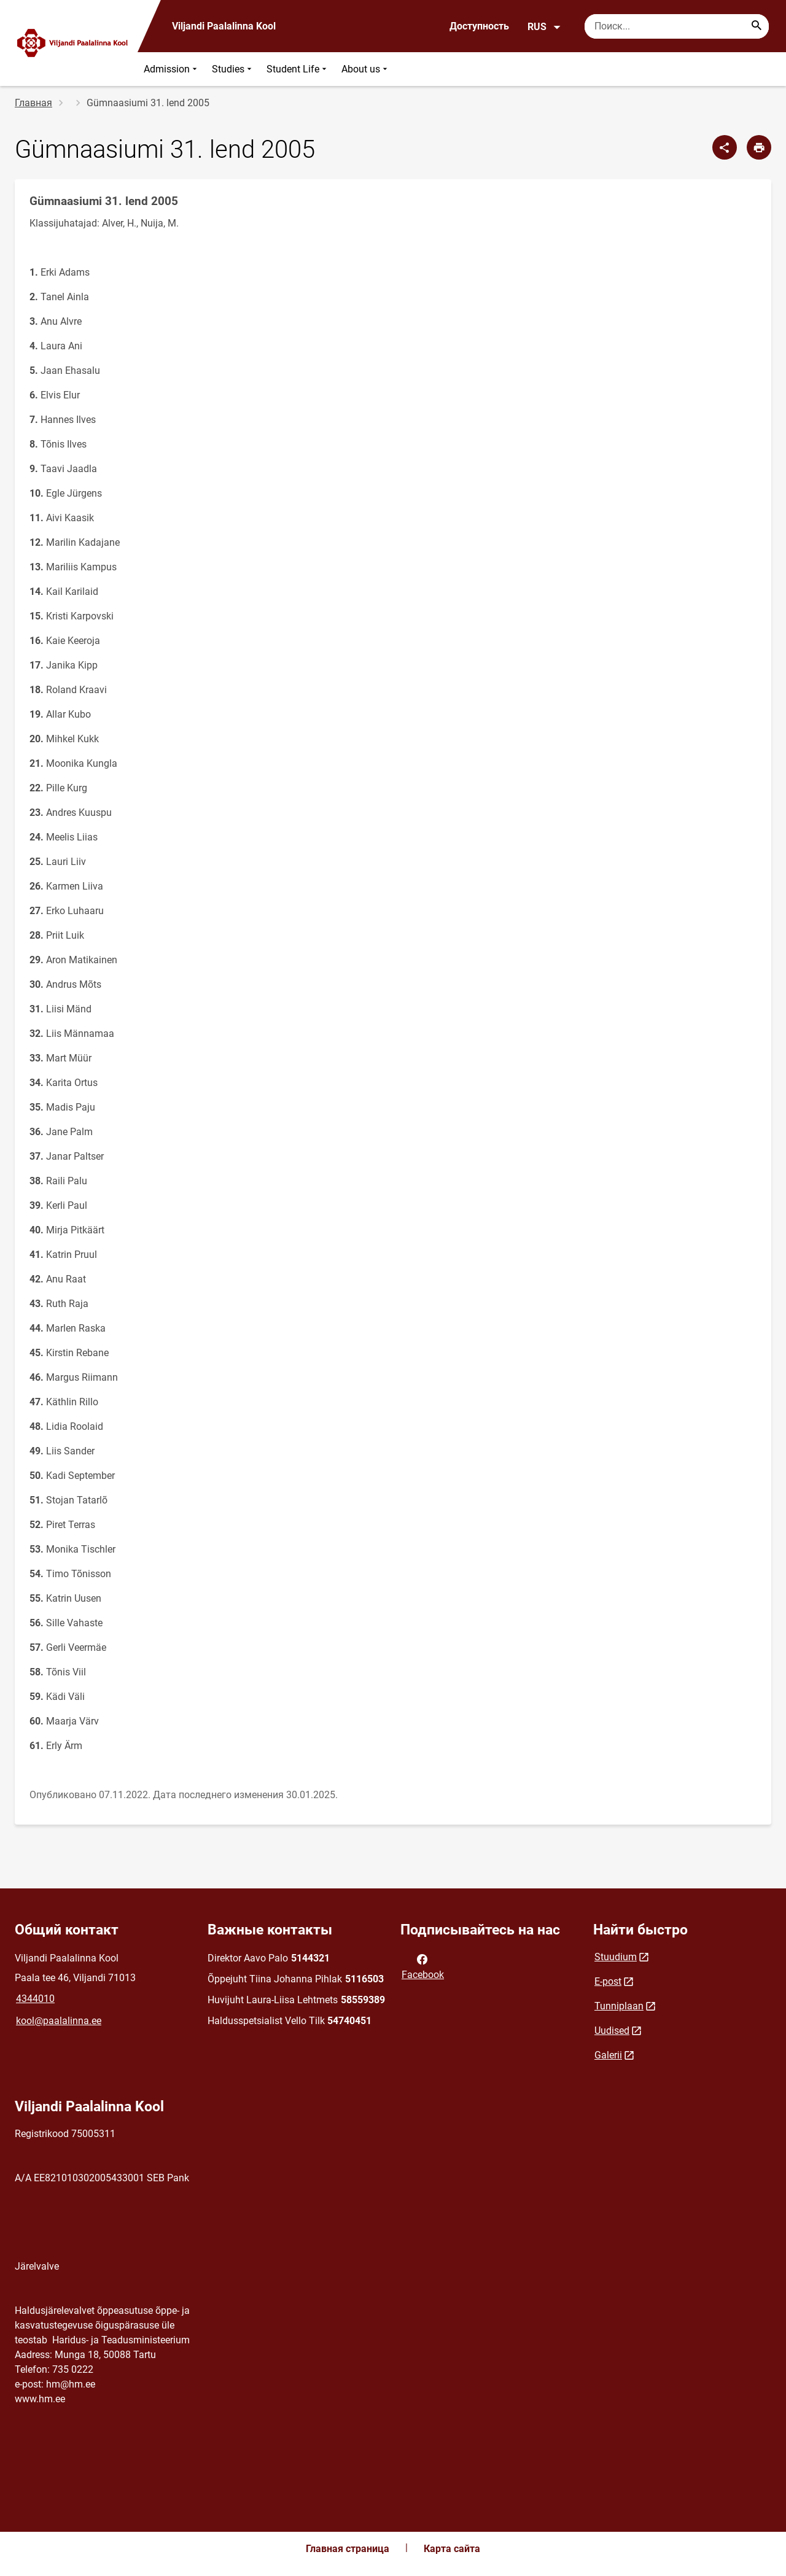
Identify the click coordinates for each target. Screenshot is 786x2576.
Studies (233, 69)
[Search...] (756, 26)
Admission (172, 69)
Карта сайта (452, 2549)
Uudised (611, 2030)
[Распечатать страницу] (759, 147)
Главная (33, 103)
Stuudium (615, 1957)
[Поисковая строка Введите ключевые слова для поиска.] (677, 26)
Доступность (479, 26)
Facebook (423, 1965)
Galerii (608, 2055)
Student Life (298, 69)
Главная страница (347, 2549)
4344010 (35, 1998)
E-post (607, 1981)
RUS (544, 27)
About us (365, 69)
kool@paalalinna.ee (58, 2021)
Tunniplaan (619, 2006)
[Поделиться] (724, 147)
